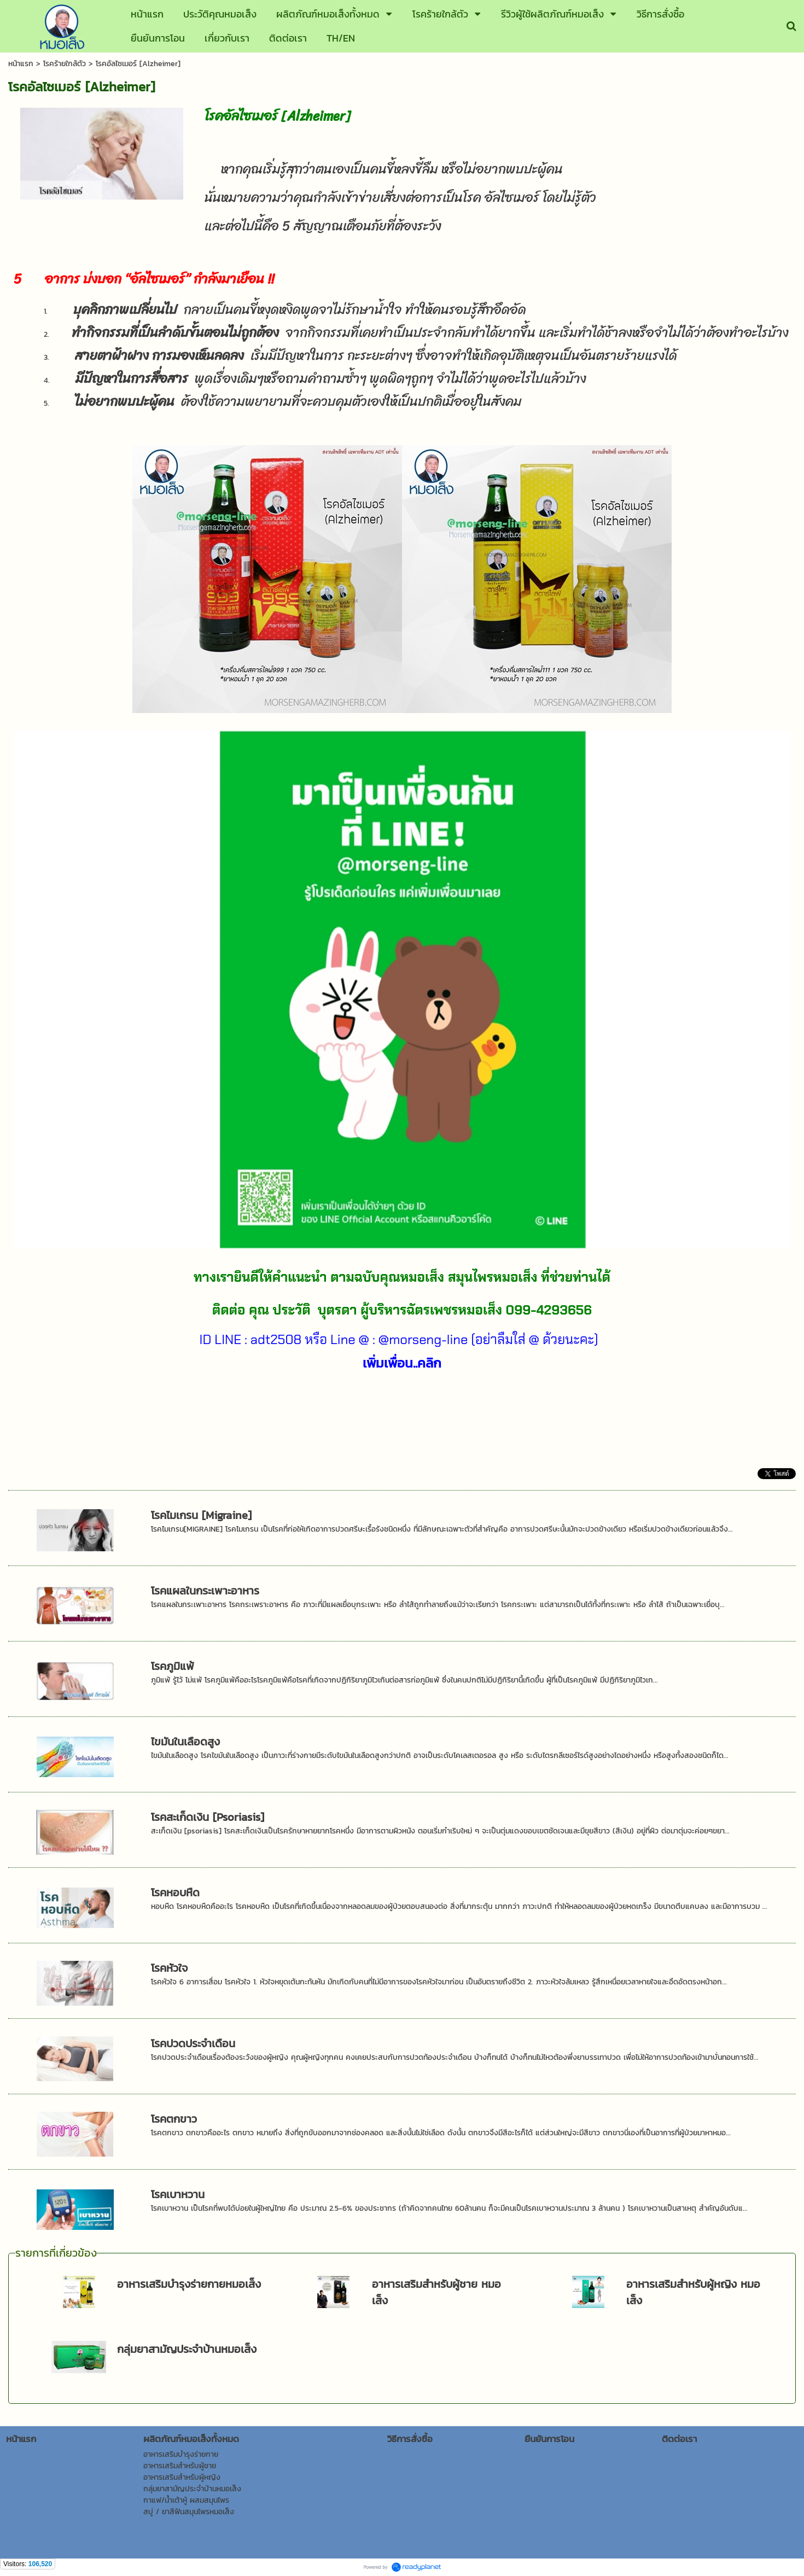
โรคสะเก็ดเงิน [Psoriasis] (207, 1817)
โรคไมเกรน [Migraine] (201, 1515)
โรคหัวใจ (169, 1968)
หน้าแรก (20, 63)
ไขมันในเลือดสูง (185, 1741)
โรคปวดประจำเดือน (193, 2043)
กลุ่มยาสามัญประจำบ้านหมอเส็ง (187, 2349)
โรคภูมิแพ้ (172, 1666)
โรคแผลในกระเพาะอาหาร (205, 1590)
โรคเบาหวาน (178, 2194)
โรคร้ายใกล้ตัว (64, 63)
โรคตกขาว (174, 2119)
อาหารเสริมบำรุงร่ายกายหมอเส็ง (189, 2284)
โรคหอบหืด (175, 1892)
